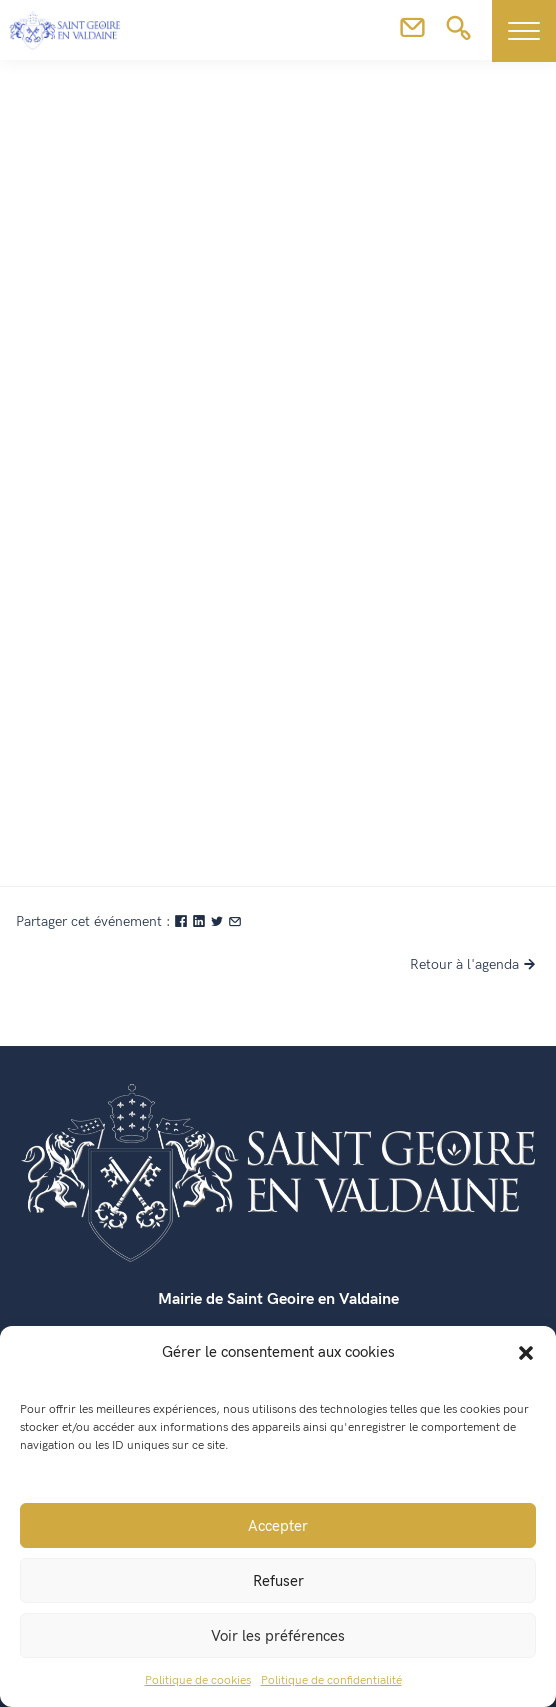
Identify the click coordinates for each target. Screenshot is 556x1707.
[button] (526, 1352)
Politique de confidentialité (331, 1680)
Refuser (278, 1581)
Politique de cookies (198, 1680)
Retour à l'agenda (475, 964)
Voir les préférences (278, 1636)
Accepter (278, 1526)
